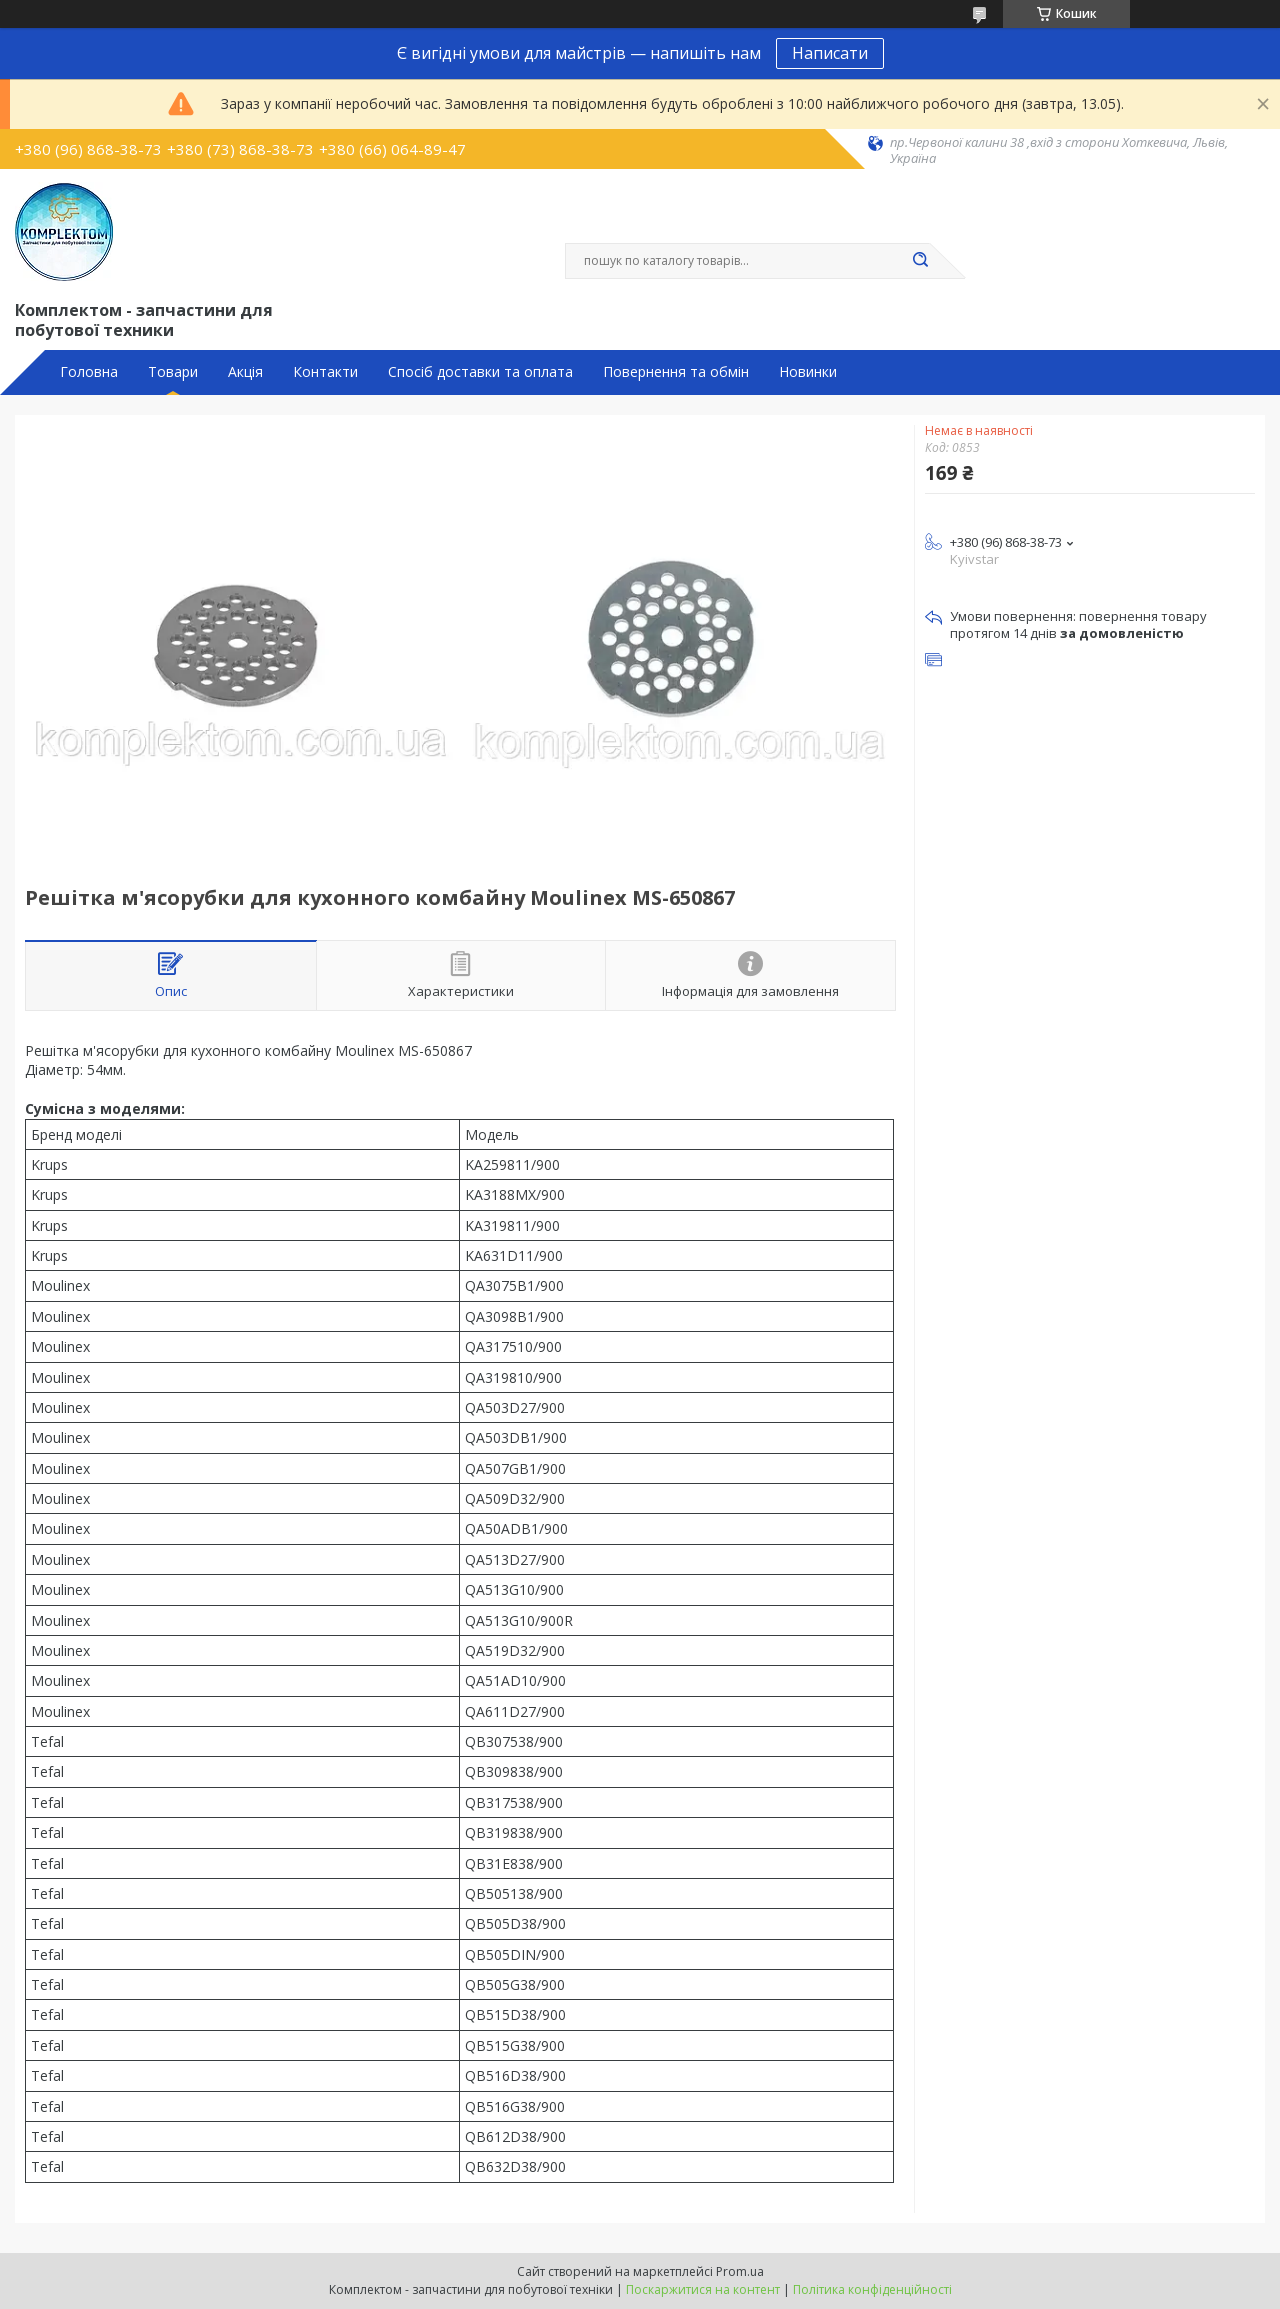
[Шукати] (920, 261)
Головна (89, 372)
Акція (245, 372)
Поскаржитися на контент (703, 2289)
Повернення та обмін (676, 372)
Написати (830, 53)
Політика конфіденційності (872, 2289)
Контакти (325, 372)
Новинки (808, 372)
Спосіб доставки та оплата (480, 372)
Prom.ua (740, 2271)
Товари (173, 372)
